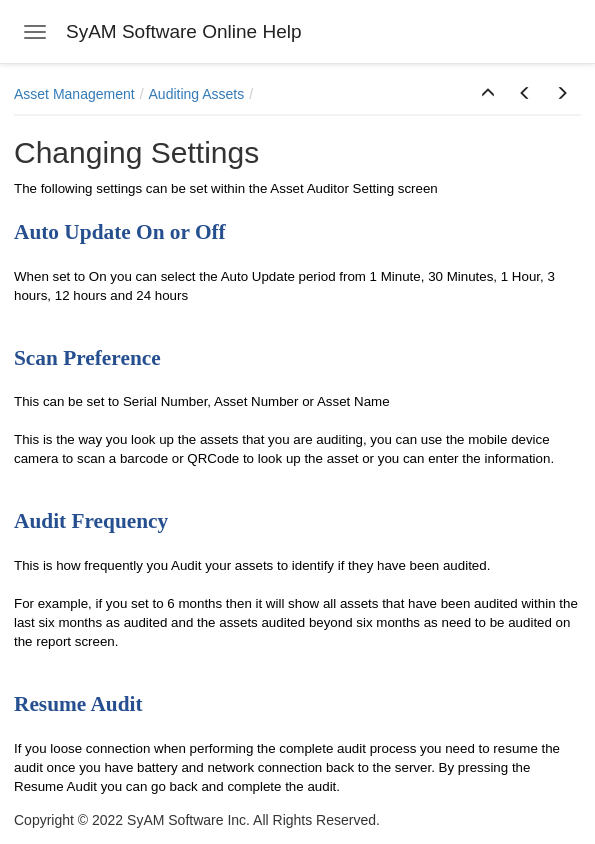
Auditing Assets (197, 94)
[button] (488, 94)
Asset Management (74, 94)
